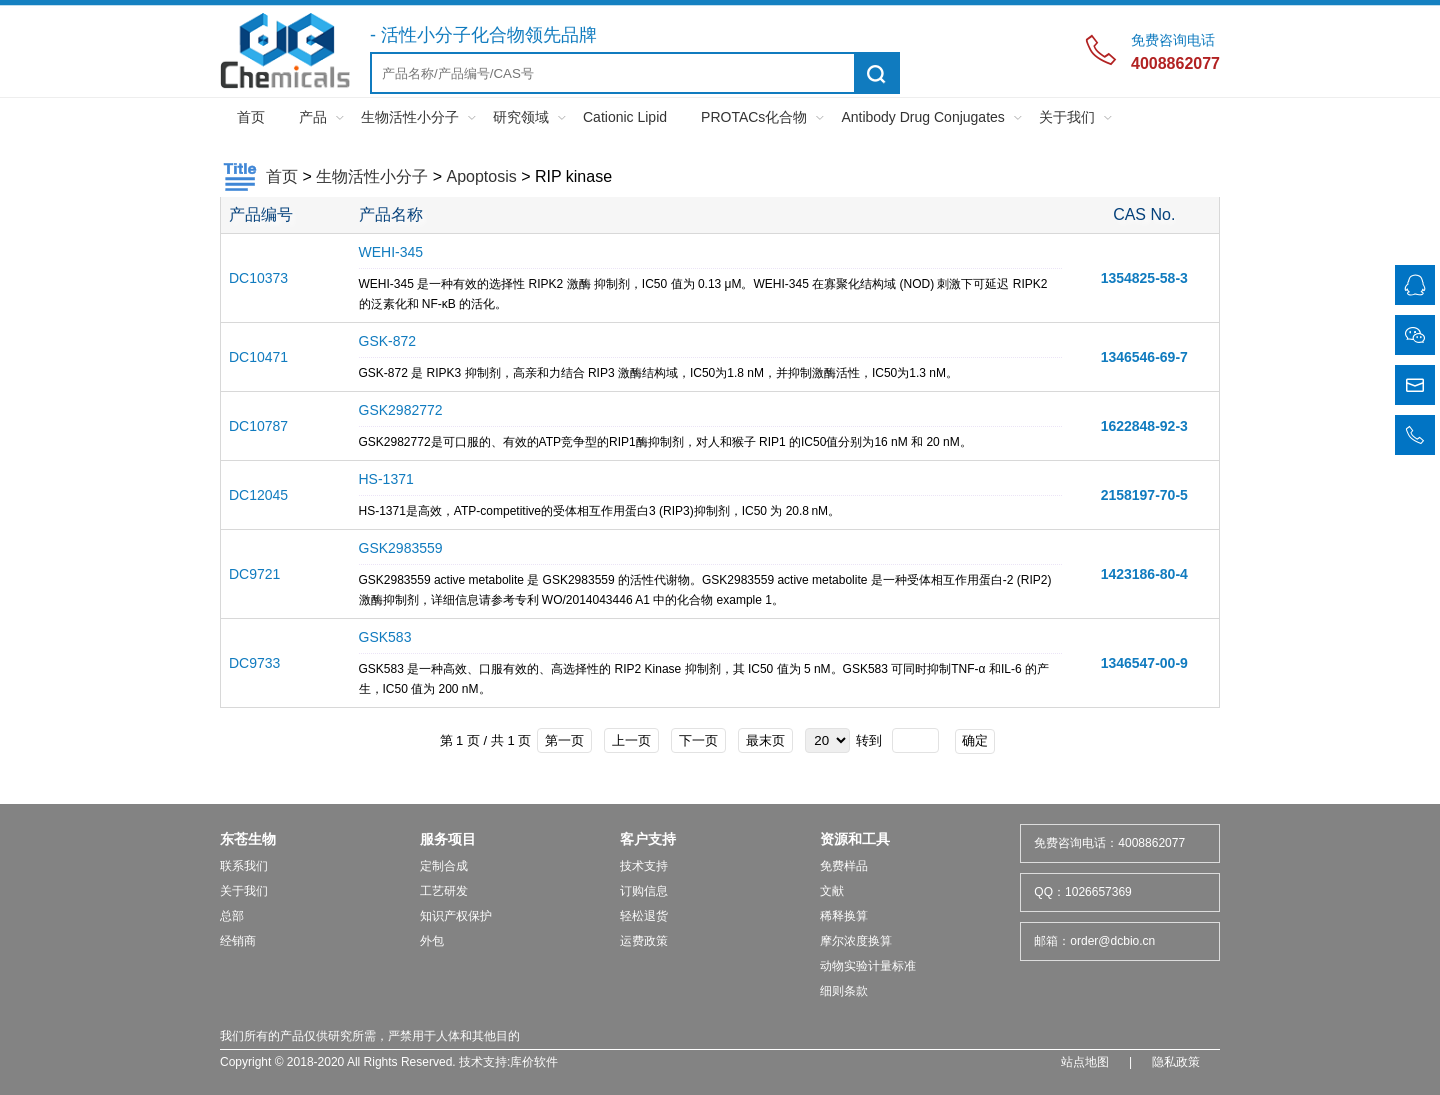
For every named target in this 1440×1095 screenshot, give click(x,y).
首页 (251, 117)
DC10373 (258, 278)
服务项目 (448, 839)
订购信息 (644, 891)
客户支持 (648, 839)
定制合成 (444, 866)
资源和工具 (855, 839)
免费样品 (844, 866)
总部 (232, 916)
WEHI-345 (391, 252)
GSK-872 (388, 341)
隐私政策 (1176, 1062)
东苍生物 (248, 839)
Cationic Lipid (625, 117)
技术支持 (644, 866)
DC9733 (254, 663)
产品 (313, 117)
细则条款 (844, 991)
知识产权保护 (456, 916)
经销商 (238, 941)
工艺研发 (444, 891)
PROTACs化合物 (754, 117)
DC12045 (258, 495)
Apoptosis (481, 176)
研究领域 (521, 117)
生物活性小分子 (410, 117)
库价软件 (534, 1062)
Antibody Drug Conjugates (922, 117)
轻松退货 (644, 916)
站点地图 (1085, 1062)
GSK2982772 (401, 410)
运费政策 (644, 941)
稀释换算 (844, 916)
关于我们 (1067, 117)
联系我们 (244, 866)
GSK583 (385, 637)
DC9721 (254, 574)
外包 (432, 941)
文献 (832, 891)
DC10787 (258, 426)
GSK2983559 (401, 548)
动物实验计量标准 (868, 966)
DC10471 (258, 357)
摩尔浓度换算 (856, 941)
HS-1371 (386, 479)
